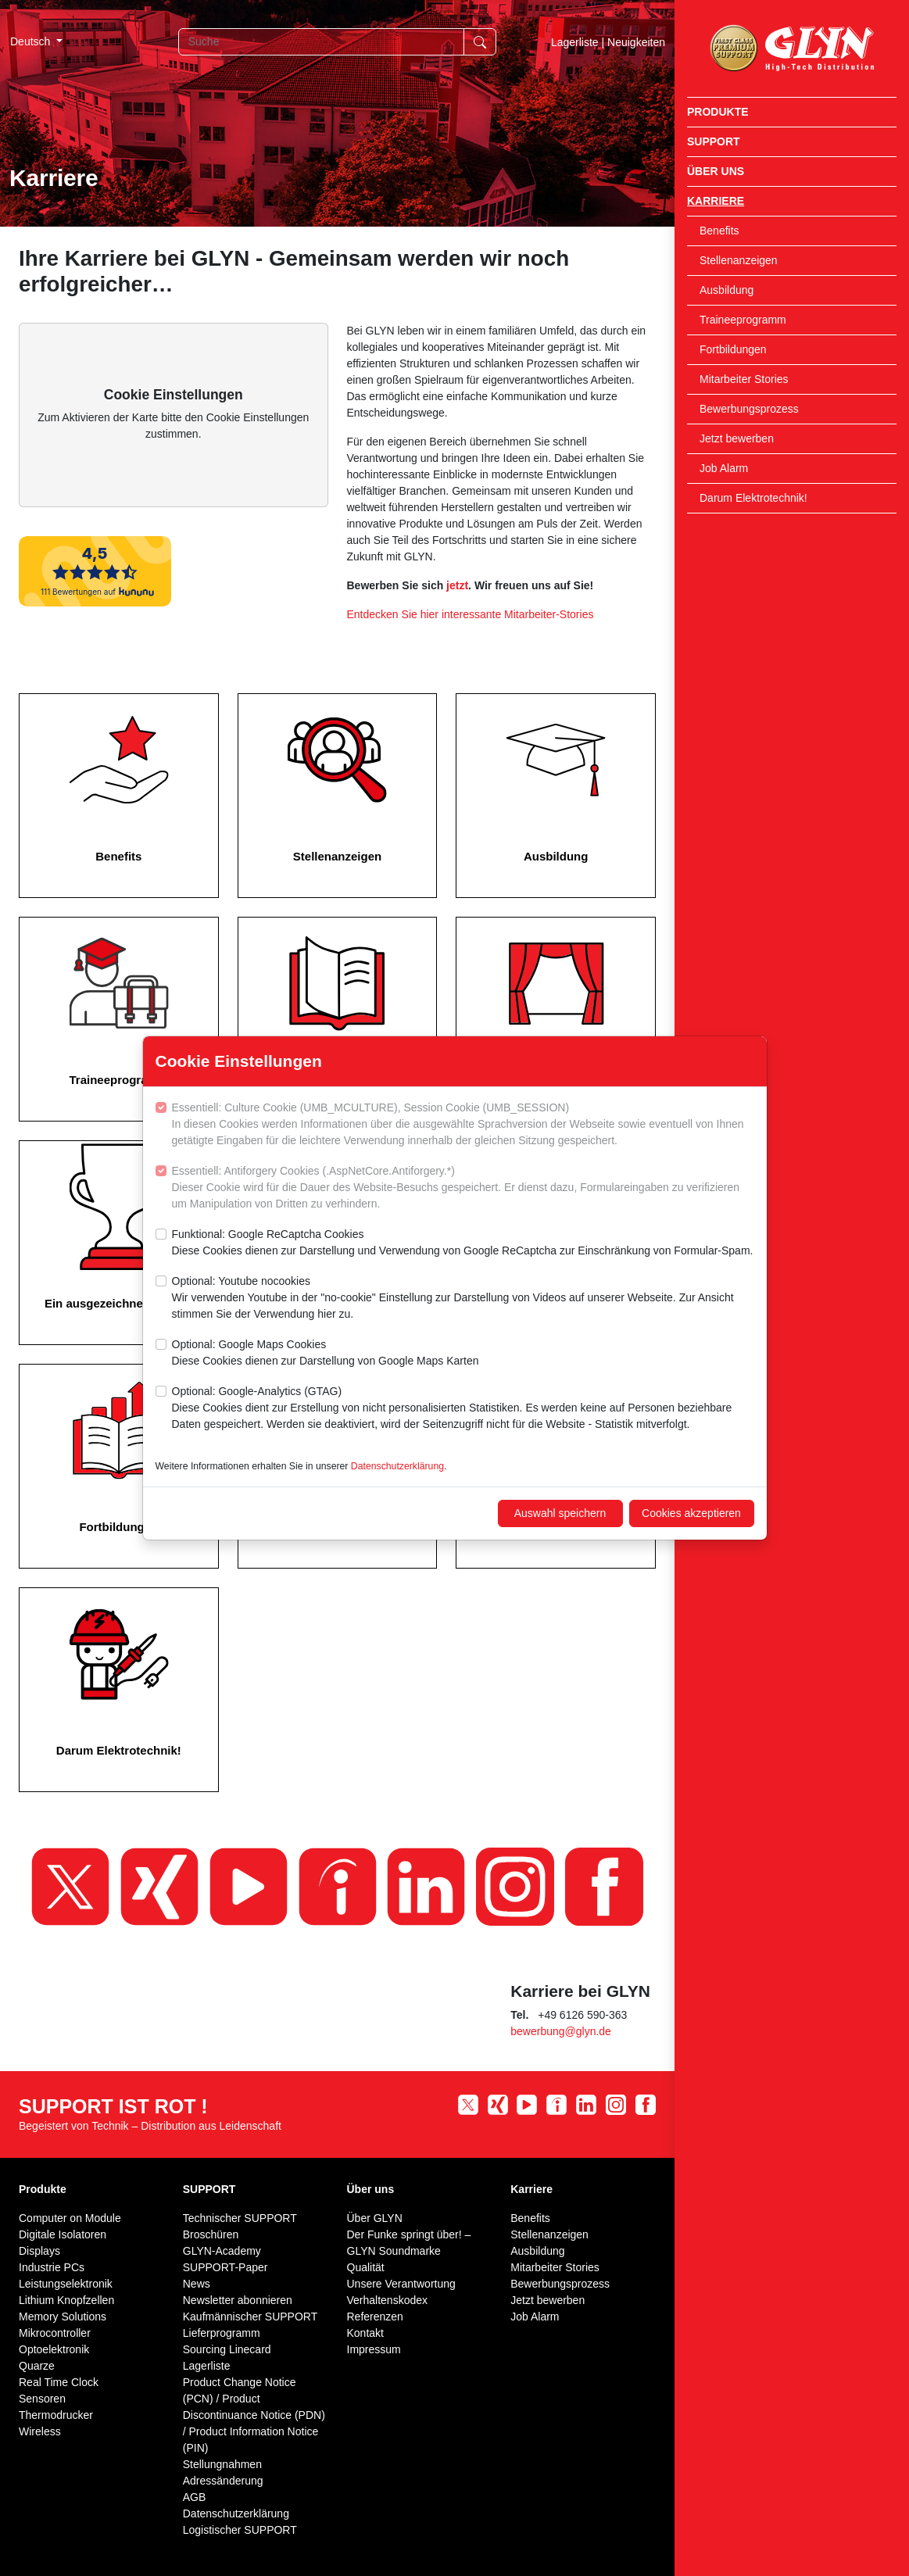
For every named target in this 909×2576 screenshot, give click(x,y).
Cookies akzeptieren (691, 1513)
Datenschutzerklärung (397, 1466)
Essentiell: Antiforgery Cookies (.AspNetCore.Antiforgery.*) (463, 1188)
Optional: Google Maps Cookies (325, 1353)
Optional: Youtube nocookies (463, 1298)
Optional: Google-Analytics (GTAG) (463, 1409)
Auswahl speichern (560, 1513)
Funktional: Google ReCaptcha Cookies (462, 1243)
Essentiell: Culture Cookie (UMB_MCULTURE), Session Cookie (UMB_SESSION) (463, 1125)
